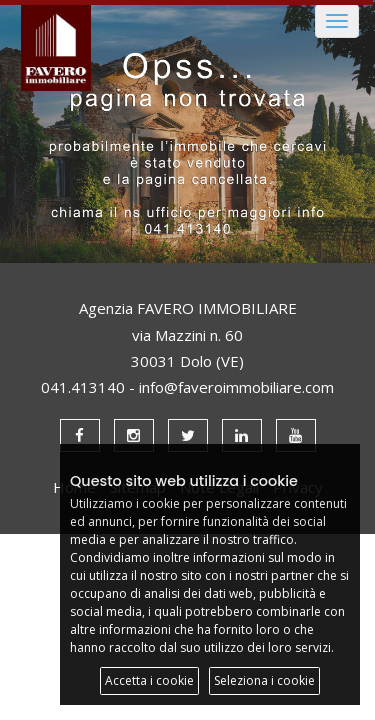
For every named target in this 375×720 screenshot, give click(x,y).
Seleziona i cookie (264, 680)
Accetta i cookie (149, 680)
